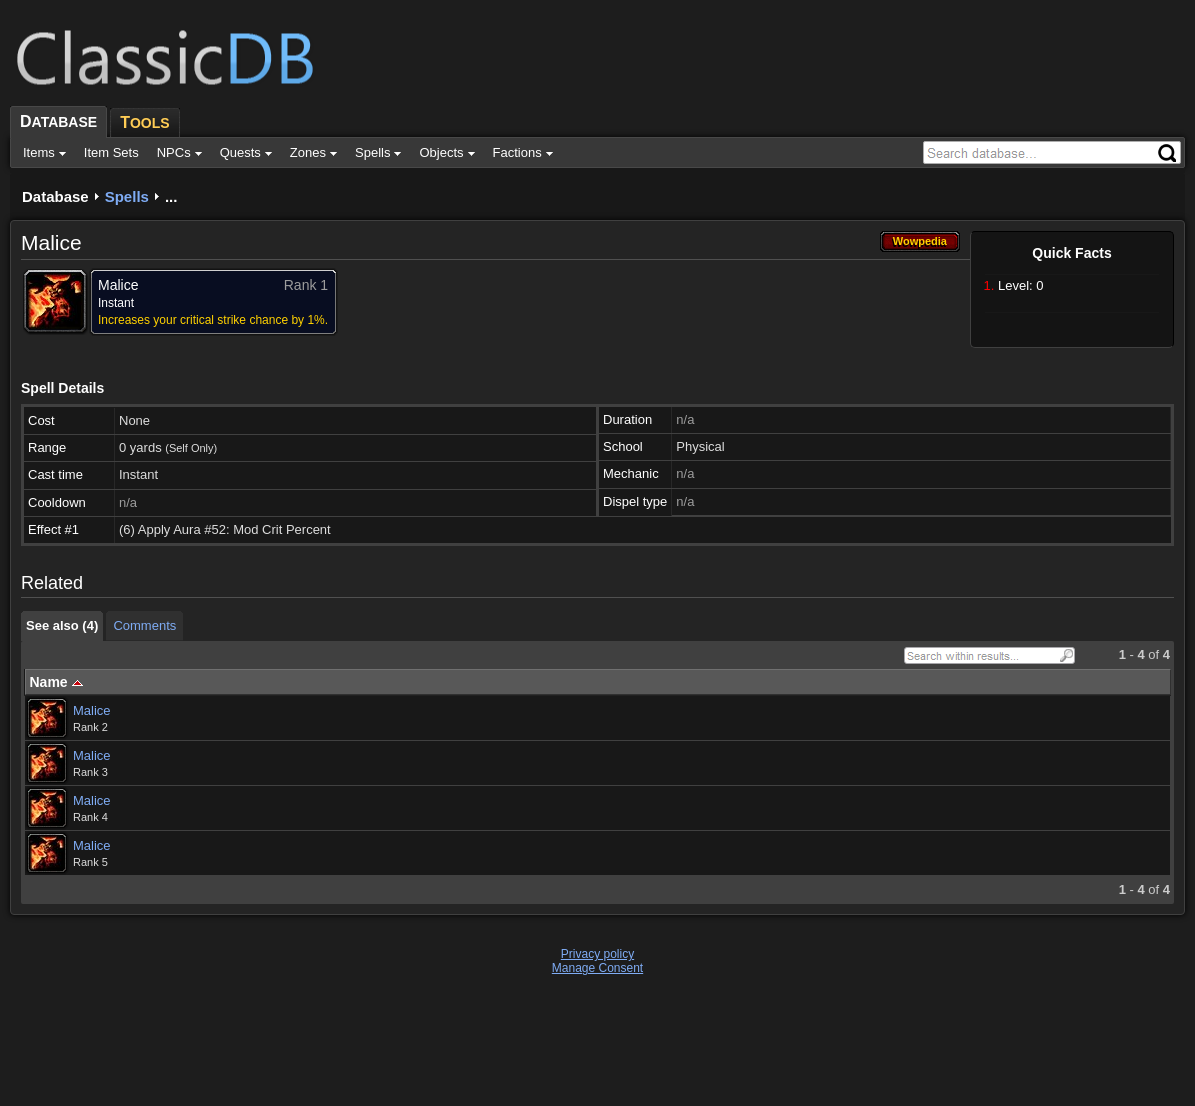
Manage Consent (597, 968)
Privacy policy (597, 954)
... (171, 196)
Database (55, 196)
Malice (92, 710)
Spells (127, 196)
